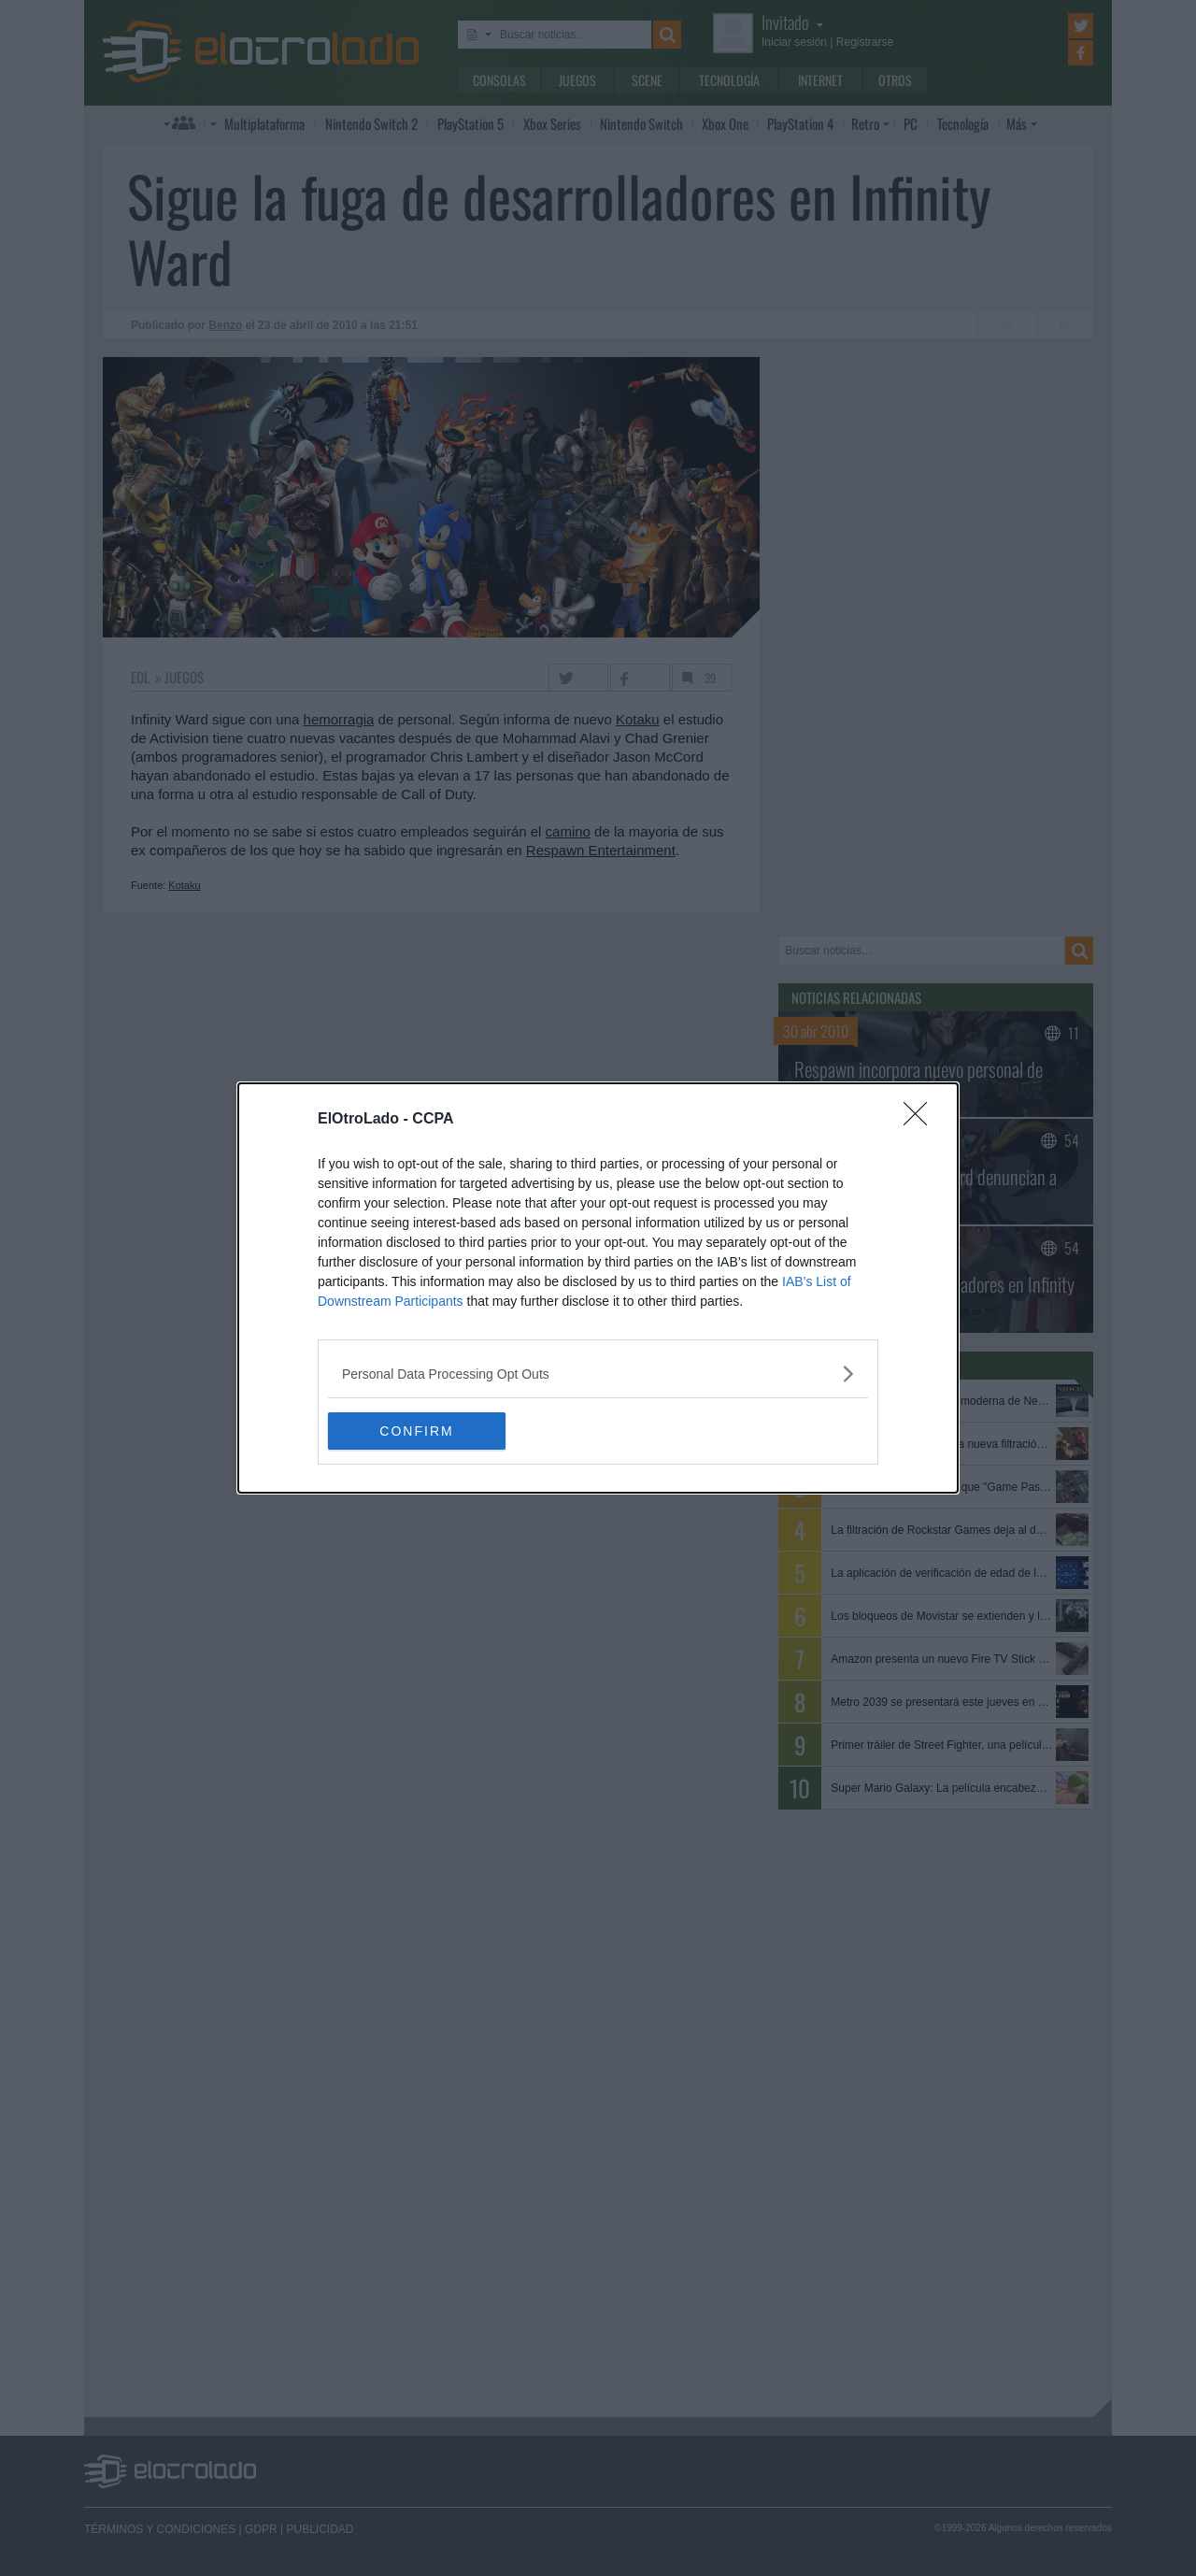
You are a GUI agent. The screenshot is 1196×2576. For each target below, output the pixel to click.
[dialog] (598, 1288)
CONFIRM (416, 1431)
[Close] (921, 1120)
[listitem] (598, 1373)
